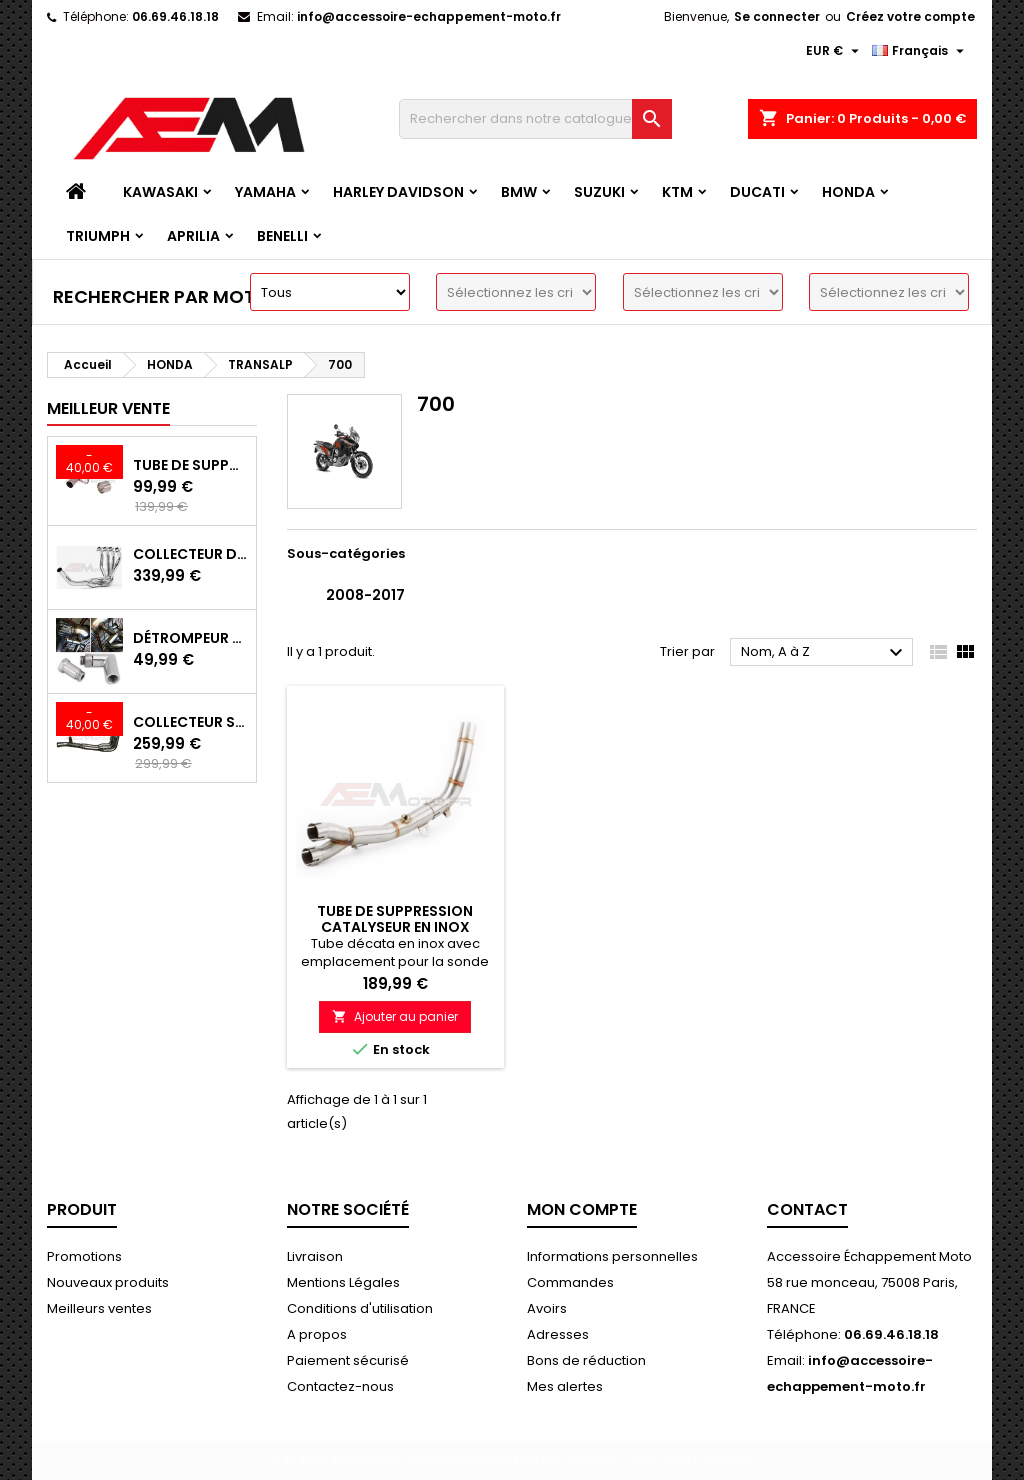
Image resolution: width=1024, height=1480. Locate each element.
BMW (519, 192)
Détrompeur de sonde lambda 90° (190, 638)
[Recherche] (535, 119)
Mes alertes (565, 1386)
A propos (317, 1334)
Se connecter (777, 16)
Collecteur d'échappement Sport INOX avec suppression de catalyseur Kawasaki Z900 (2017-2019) (190, 554)
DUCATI (757, 192)
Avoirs (547, 1308)
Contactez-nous (340, 1386)
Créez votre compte (910, 16)
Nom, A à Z (824, 653)
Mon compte (582, 1209)
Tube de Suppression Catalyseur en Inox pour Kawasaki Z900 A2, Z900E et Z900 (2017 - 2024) (190, 465)
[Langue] (920, 51)
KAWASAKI (160, 192)
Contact (807, 1209)
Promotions (84, 1256)
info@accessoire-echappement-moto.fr (429, 16)
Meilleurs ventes (99, 1308)
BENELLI (282, 236)
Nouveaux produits (108, 1282)
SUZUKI (599, 192)
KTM (677, 192)
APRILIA (193, 236)
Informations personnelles (612, 1256)
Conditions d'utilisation (360, 1308)
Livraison (315, 1256)
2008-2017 (365, 595)
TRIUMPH (98, 236)
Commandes (570, 1282)
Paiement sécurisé (348, 1360)
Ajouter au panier (395, 1016)
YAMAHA (265, 192)
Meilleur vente (108, 408)
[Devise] (835, 51)
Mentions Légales (343, 1282)
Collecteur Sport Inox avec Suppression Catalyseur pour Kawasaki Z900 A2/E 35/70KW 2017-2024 (190, 722)
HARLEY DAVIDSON (398, 192)
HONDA (848, 192)
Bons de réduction (586, 1360)
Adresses (558, 1334)
